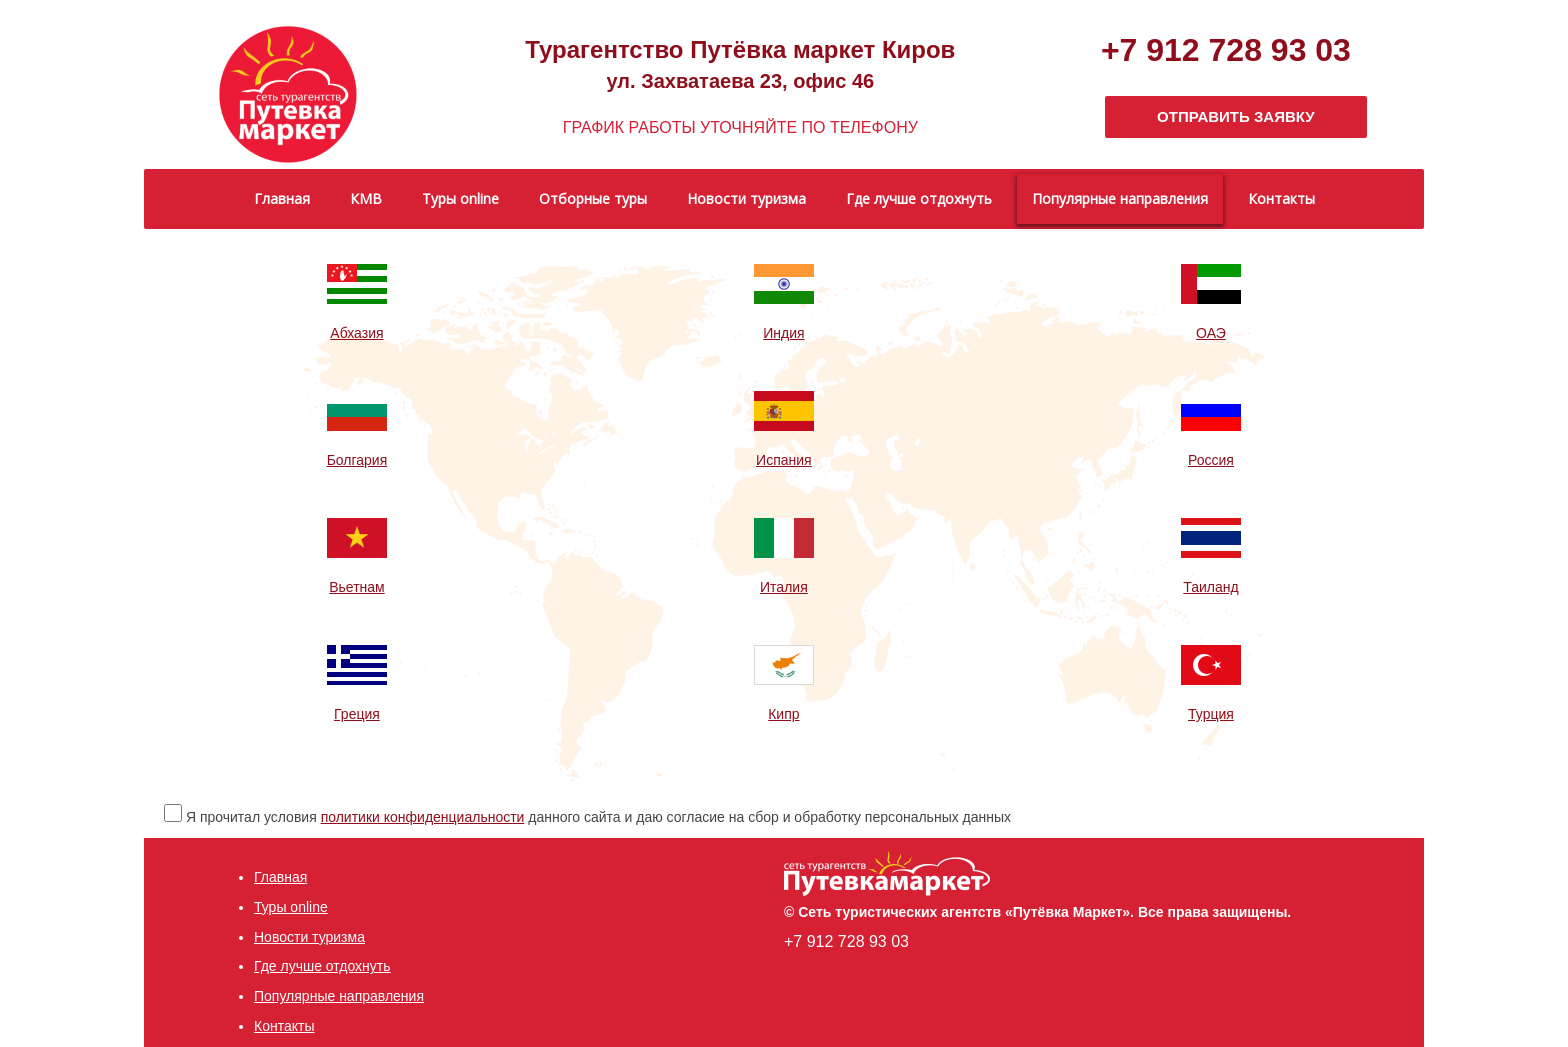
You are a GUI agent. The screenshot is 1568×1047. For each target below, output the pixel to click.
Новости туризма (309, 937)
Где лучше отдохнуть (322, 966)
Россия (1211, 460)
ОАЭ (1211, 333)
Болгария (357, 460)
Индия (783, 333)
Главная (280, 877)
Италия (784, 587)
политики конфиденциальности (423, 817)
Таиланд (1210, 587)
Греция (357, 714)
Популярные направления (339, 996)
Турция (1211, 714)
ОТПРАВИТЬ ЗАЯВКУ (1236, 116)
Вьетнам (357, 587)
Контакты (284, 1026)
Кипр (783, 714)
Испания (784, 460)
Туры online (291, 907)
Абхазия (356, 333)
